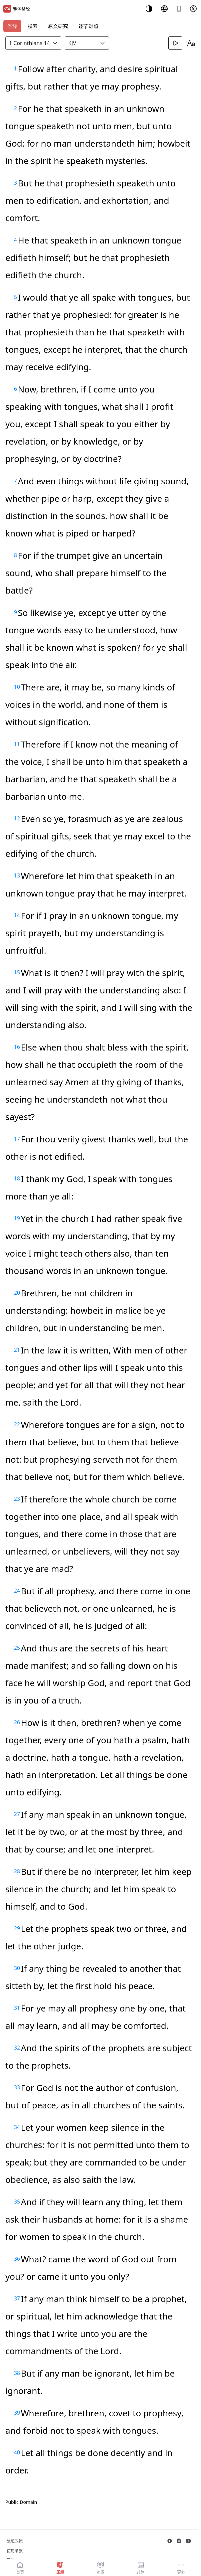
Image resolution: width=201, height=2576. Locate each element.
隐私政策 (15, 2541)
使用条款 (15, 2551)
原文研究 (58, 26)
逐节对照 (88, 26)
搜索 (33, 26)
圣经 (12, 26)
